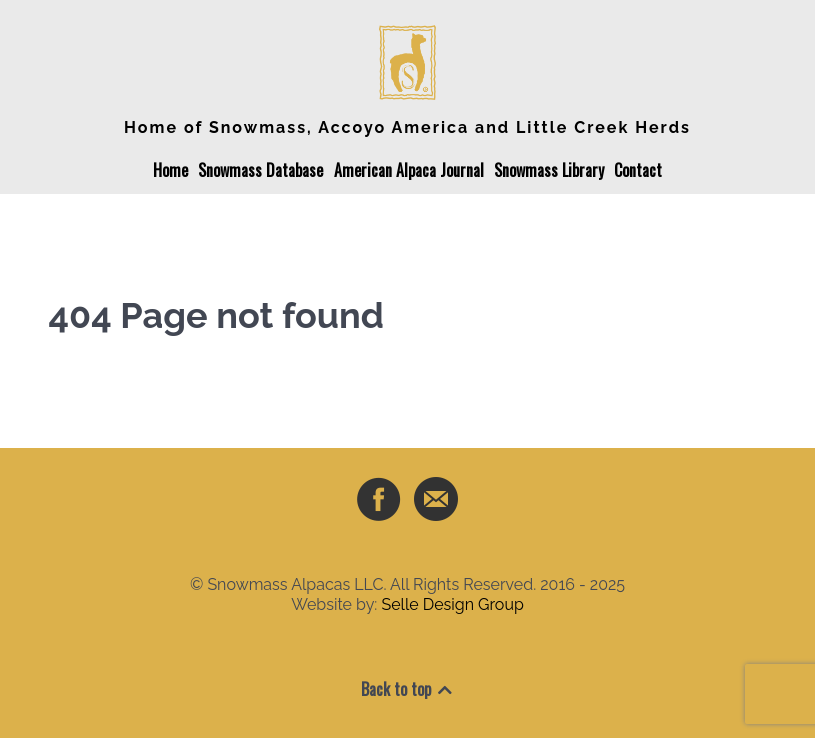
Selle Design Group (452, 604)
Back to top (408, 689)
